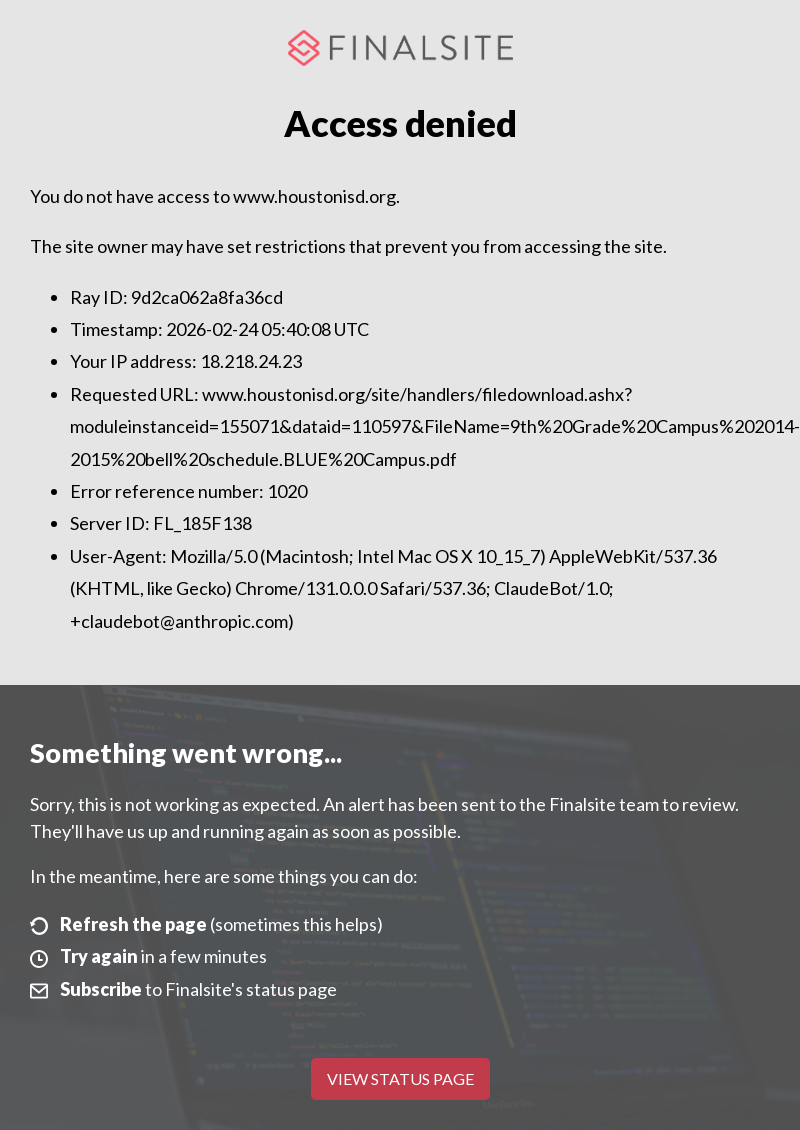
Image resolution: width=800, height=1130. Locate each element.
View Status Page (400, 1078)
